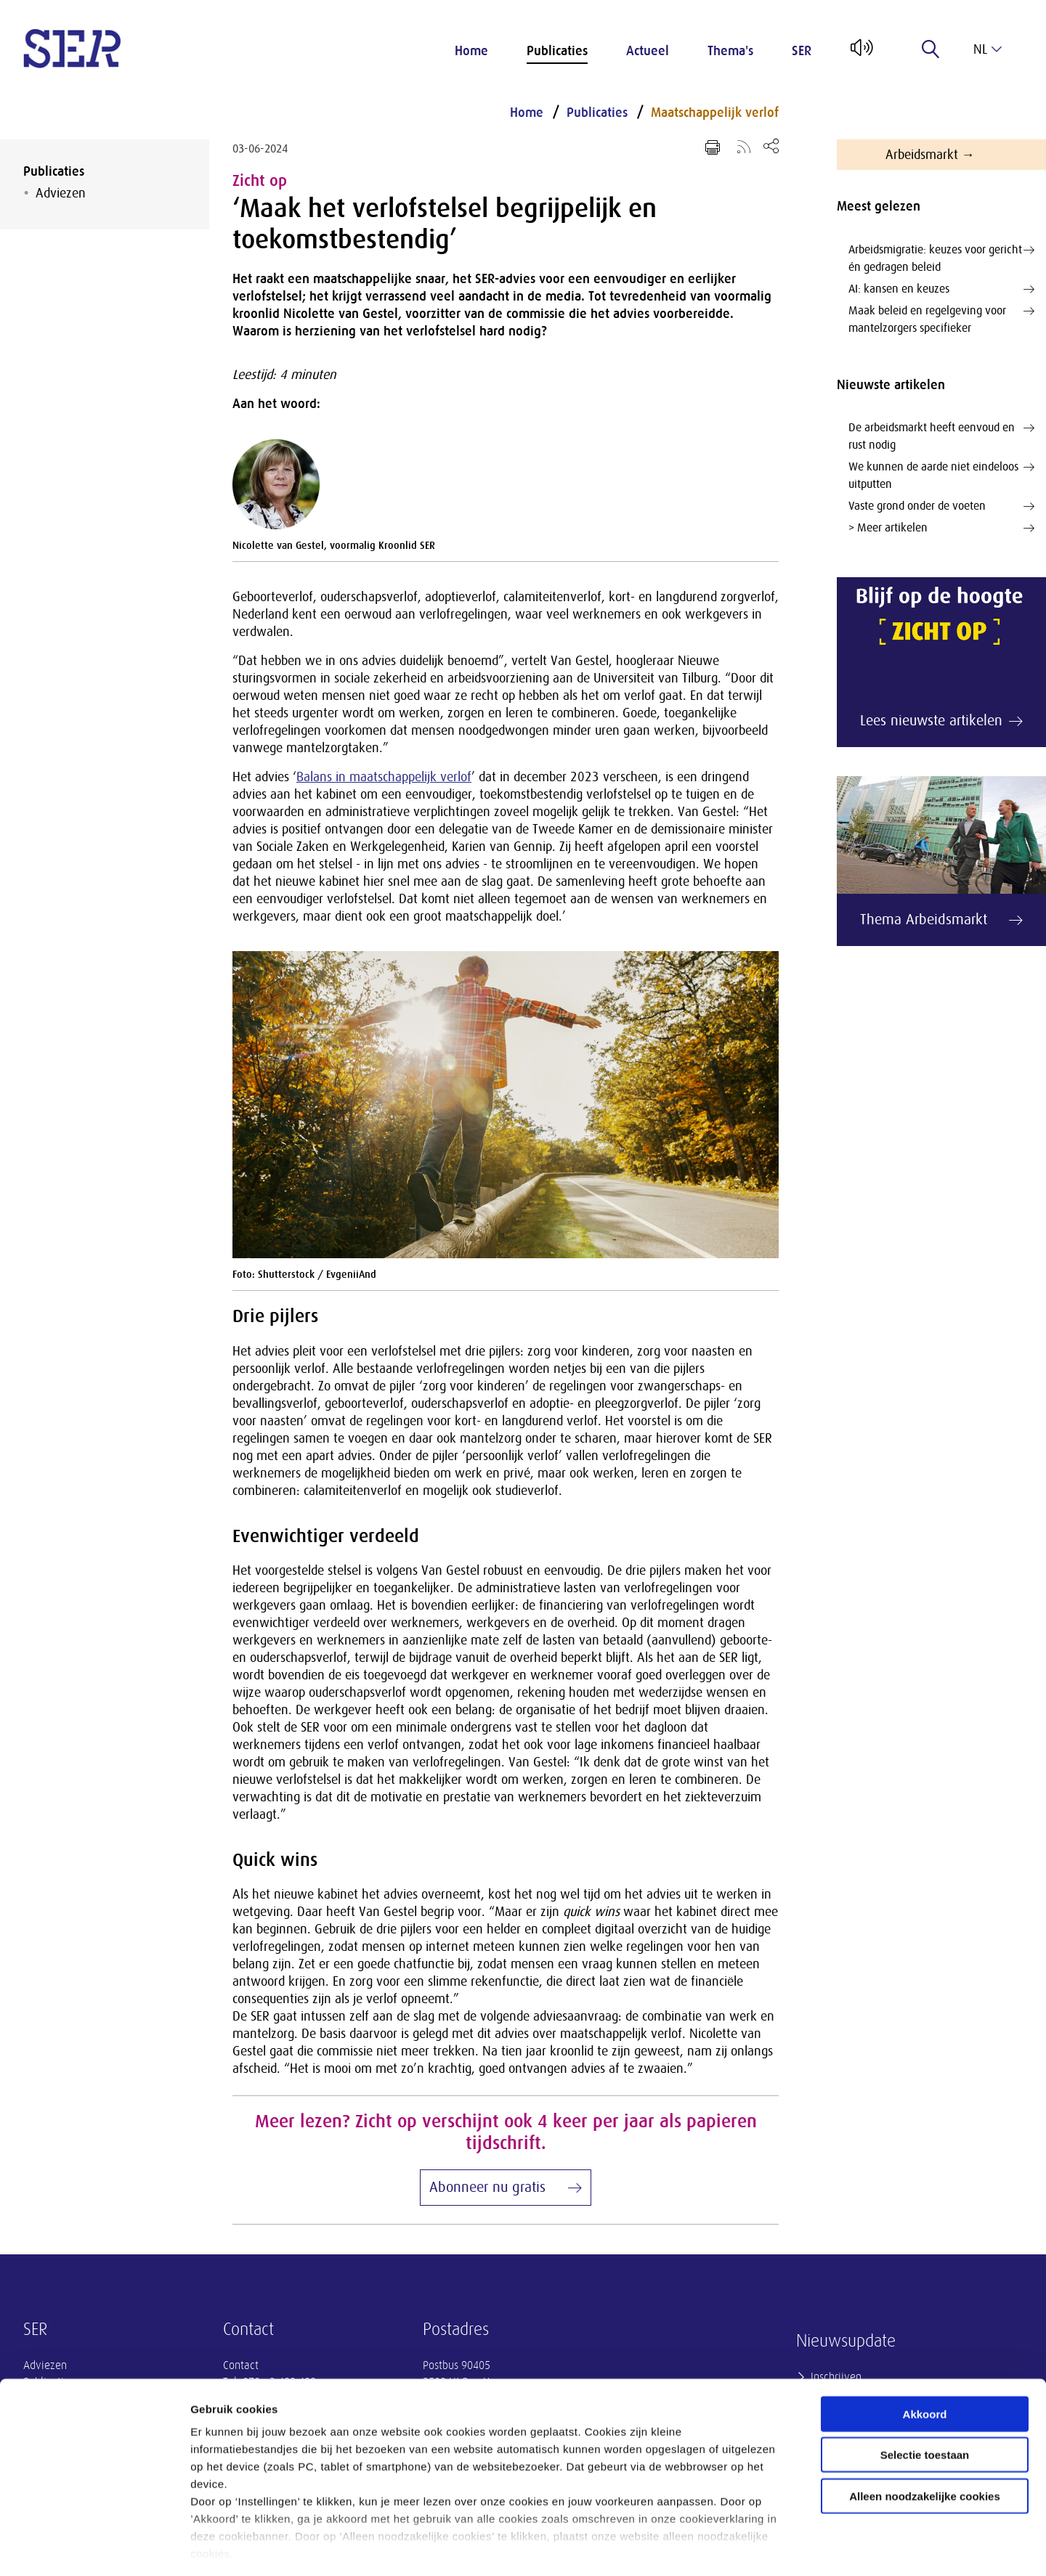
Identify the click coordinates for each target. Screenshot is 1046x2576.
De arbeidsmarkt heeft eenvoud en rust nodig (941, 435)
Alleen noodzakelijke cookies (924, 2433)
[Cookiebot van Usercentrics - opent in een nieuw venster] (94, 2548)
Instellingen (781, 2547)
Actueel (647, 51)
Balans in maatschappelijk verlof (383, 777)
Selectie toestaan (925, 2392)
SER (801, 51)
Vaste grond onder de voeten (941, 506)
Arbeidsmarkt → (930, 154)
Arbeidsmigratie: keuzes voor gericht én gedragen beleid (941, 257)
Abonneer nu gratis (487, 2187)
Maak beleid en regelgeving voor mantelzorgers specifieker (941, 318)
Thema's (730, 51)
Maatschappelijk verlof (715, 112)
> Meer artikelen (941, 528)
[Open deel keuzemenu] (771, 145)
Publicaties (557, 51)
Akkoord (925, 2351)
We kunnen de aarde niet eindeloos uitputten (941, 474)
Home (471, 51)
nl (987, 49)
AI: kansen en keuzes (941, 289)
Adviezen (61, 193)
